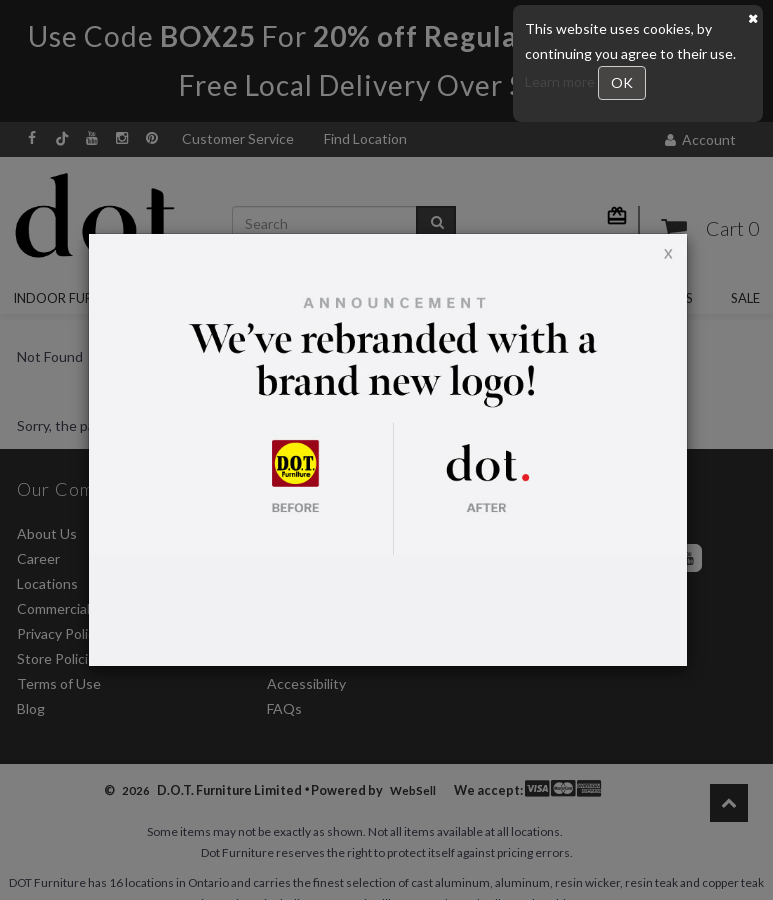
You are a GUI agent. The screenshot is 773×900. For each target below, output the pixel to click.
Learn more (561, 81)
